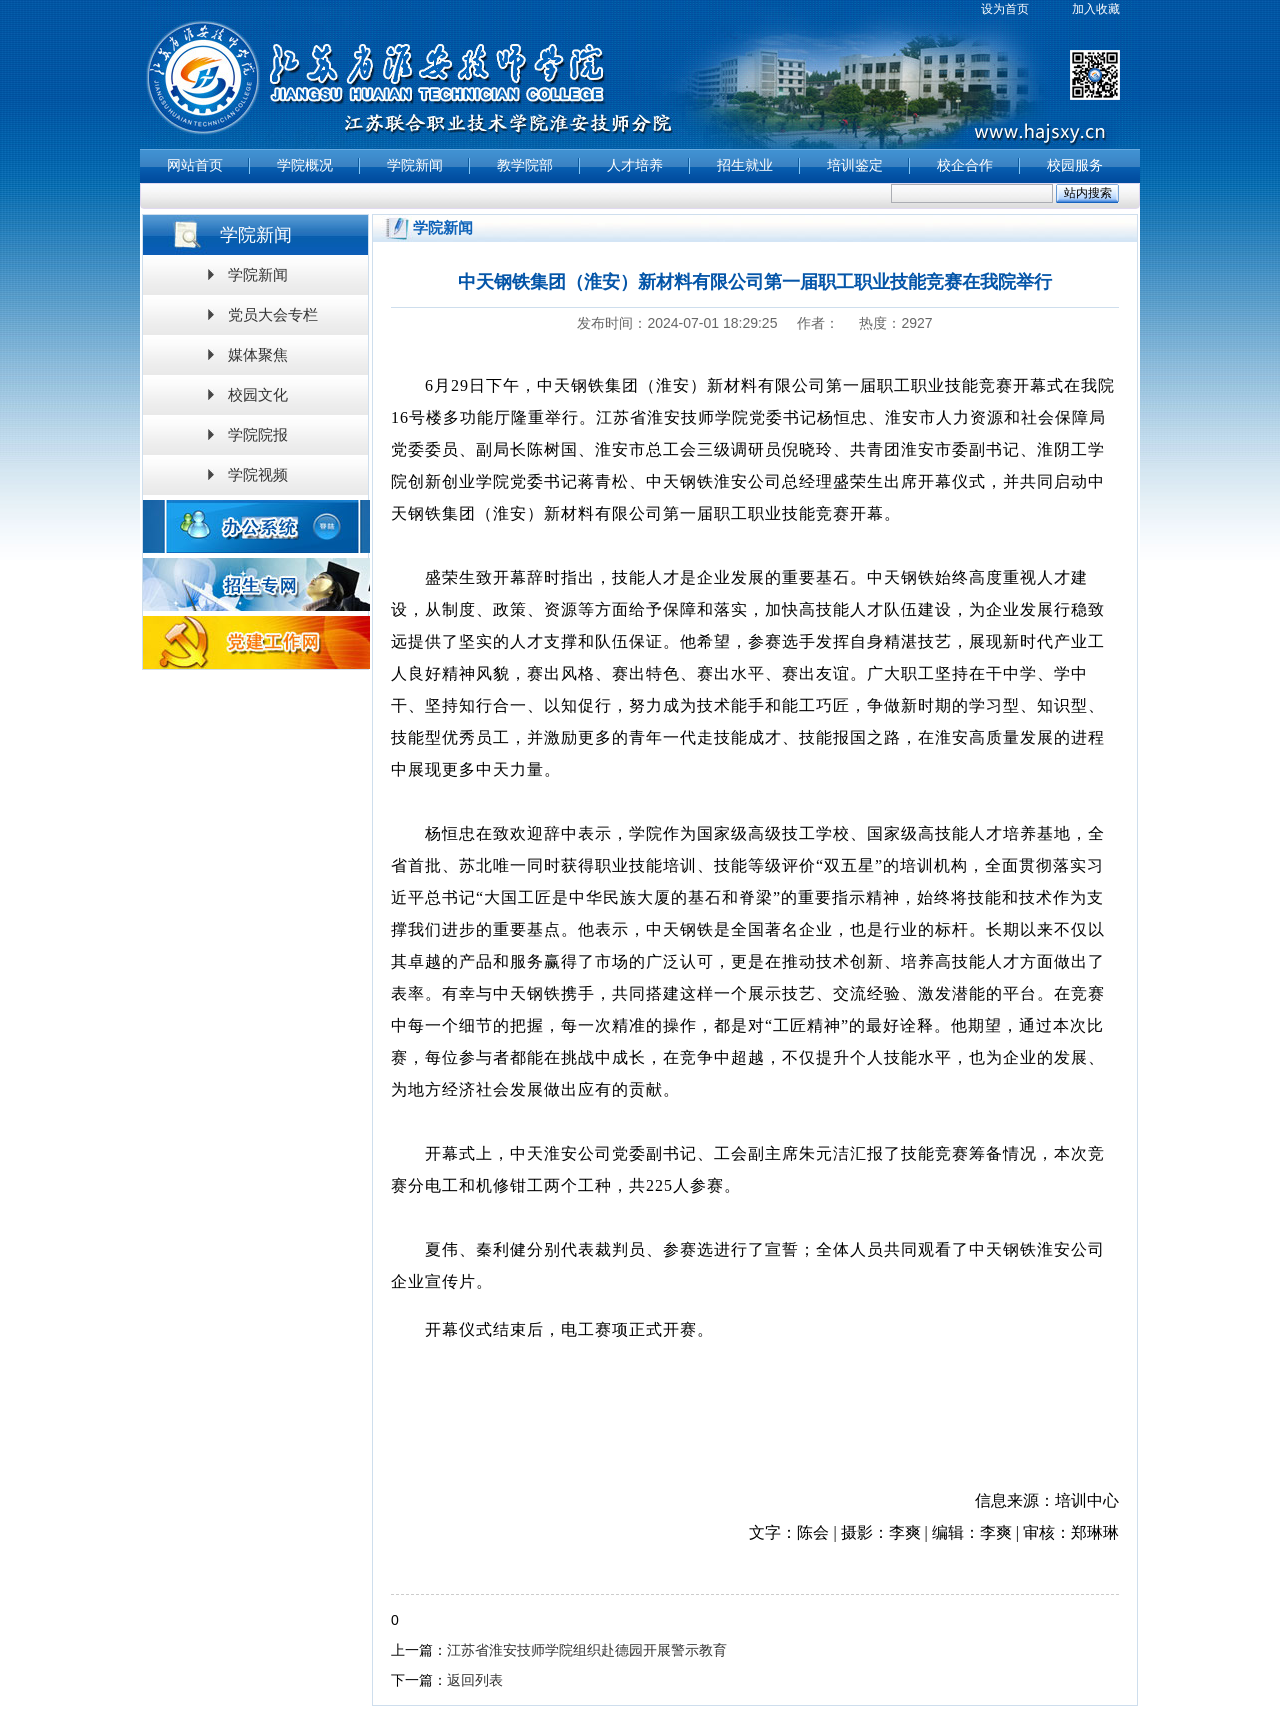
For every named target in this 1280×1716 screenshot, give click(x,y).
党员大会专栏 (273, 314)
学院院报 (258, 434)
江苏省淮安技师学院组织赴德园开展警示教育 (587, 1650)
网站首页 (195, 165)
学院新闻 (415, 165)
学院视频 (258, 474)
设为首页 (1005, 9)
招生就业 (745, 165)
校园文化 (258, 394)
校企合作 (965, 165)
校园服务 (1075, 165)
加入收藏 (1096, 9)
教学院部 (525, 165)
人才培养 (635, 165)
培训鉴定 (855, 165)
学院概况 (305, 165)
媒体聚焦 (258, 354)
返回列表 (475, 1680)
